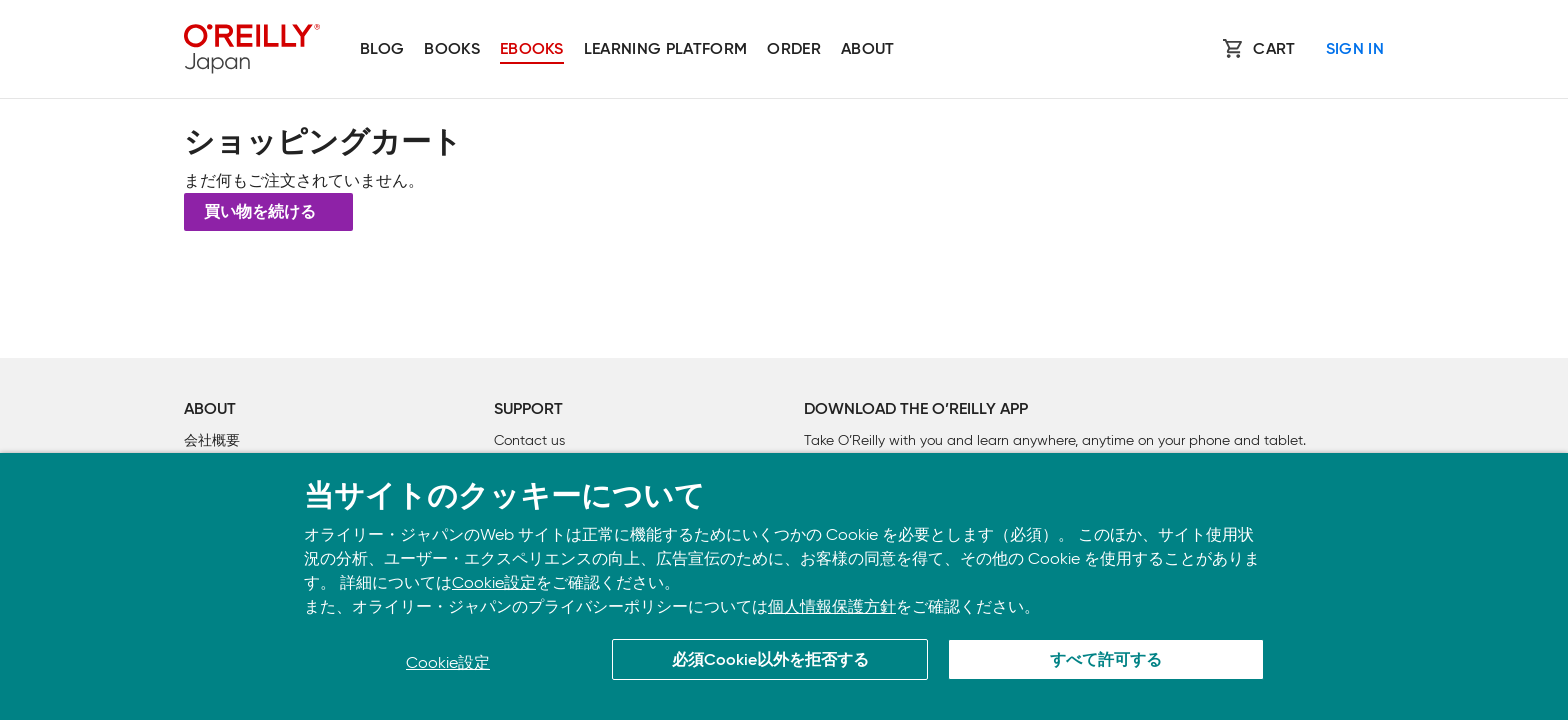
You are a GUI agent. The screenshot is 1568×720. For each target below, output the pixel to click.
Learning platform (665, 50)
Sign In (1355, 50)
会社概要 (212, 440)
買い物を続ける (260, 213)
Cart (1274, 50)
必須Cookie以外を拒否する (770, 661)
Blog (382, 50)
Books (452, 50)
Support (528, 410)
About (868, 50)
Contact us (529, 440)
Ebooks (532, 50)
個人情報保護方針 (832, 606)
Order (794, 50)
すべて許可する (1106, 661)
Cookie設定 (494, 582)
